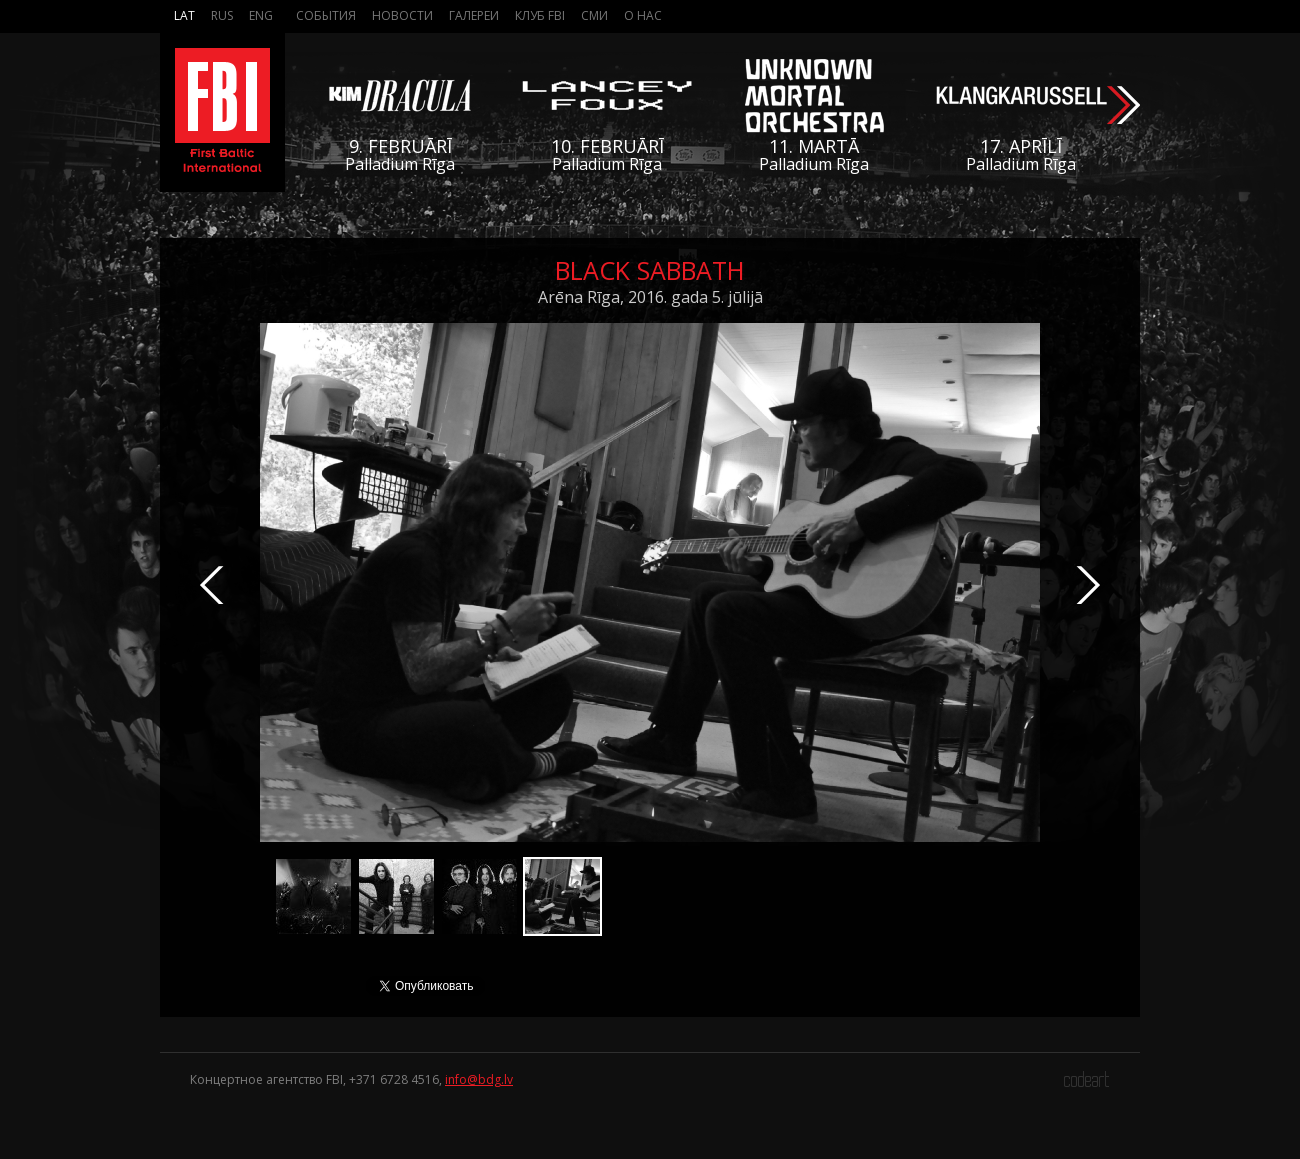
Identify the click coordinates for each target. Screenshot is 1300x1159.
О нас (643, 15)
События (326, 15)
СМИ (594, 15)
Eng (261, 15)
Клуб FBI (540, 15)
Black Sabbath (650, 270)
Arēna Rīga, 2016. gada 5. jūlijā (650, 297)
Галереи (474, 15)
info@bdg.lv (479, 1079)
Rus (222, 15)
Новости (402, 15)
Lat (184, 15)
